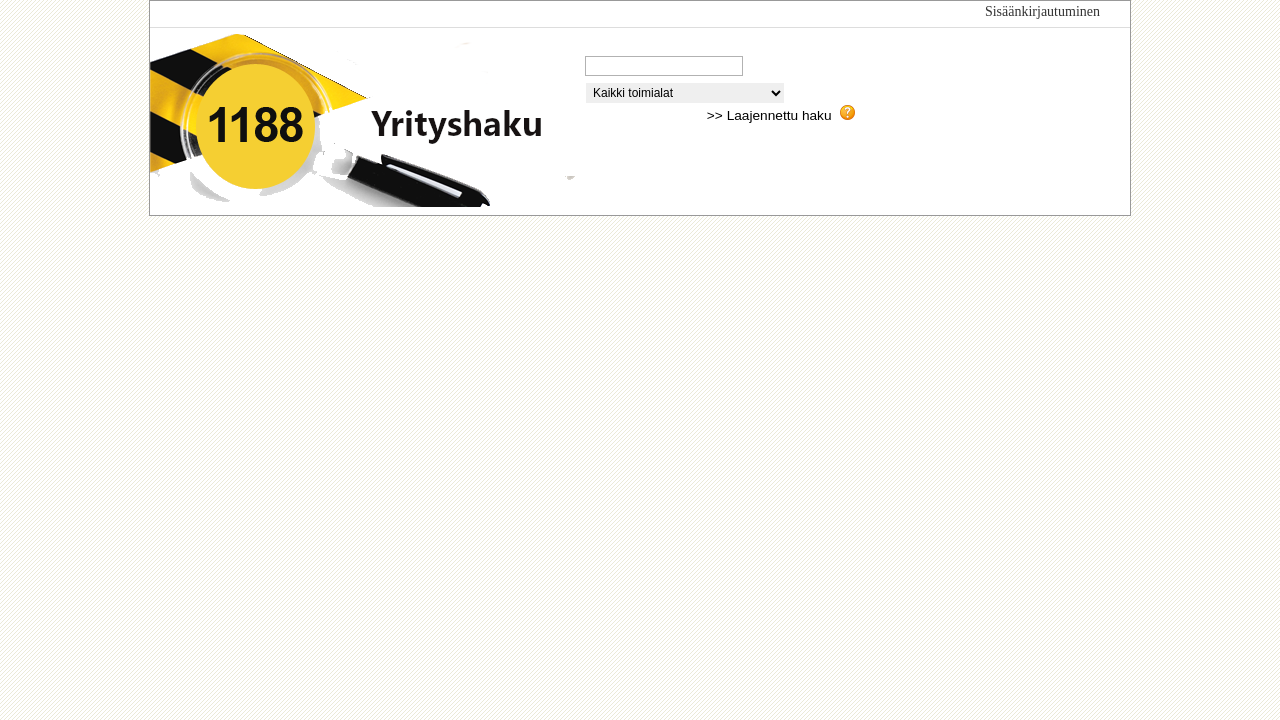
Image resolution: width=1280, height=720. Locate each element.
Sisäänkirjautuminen (1042, 11)
